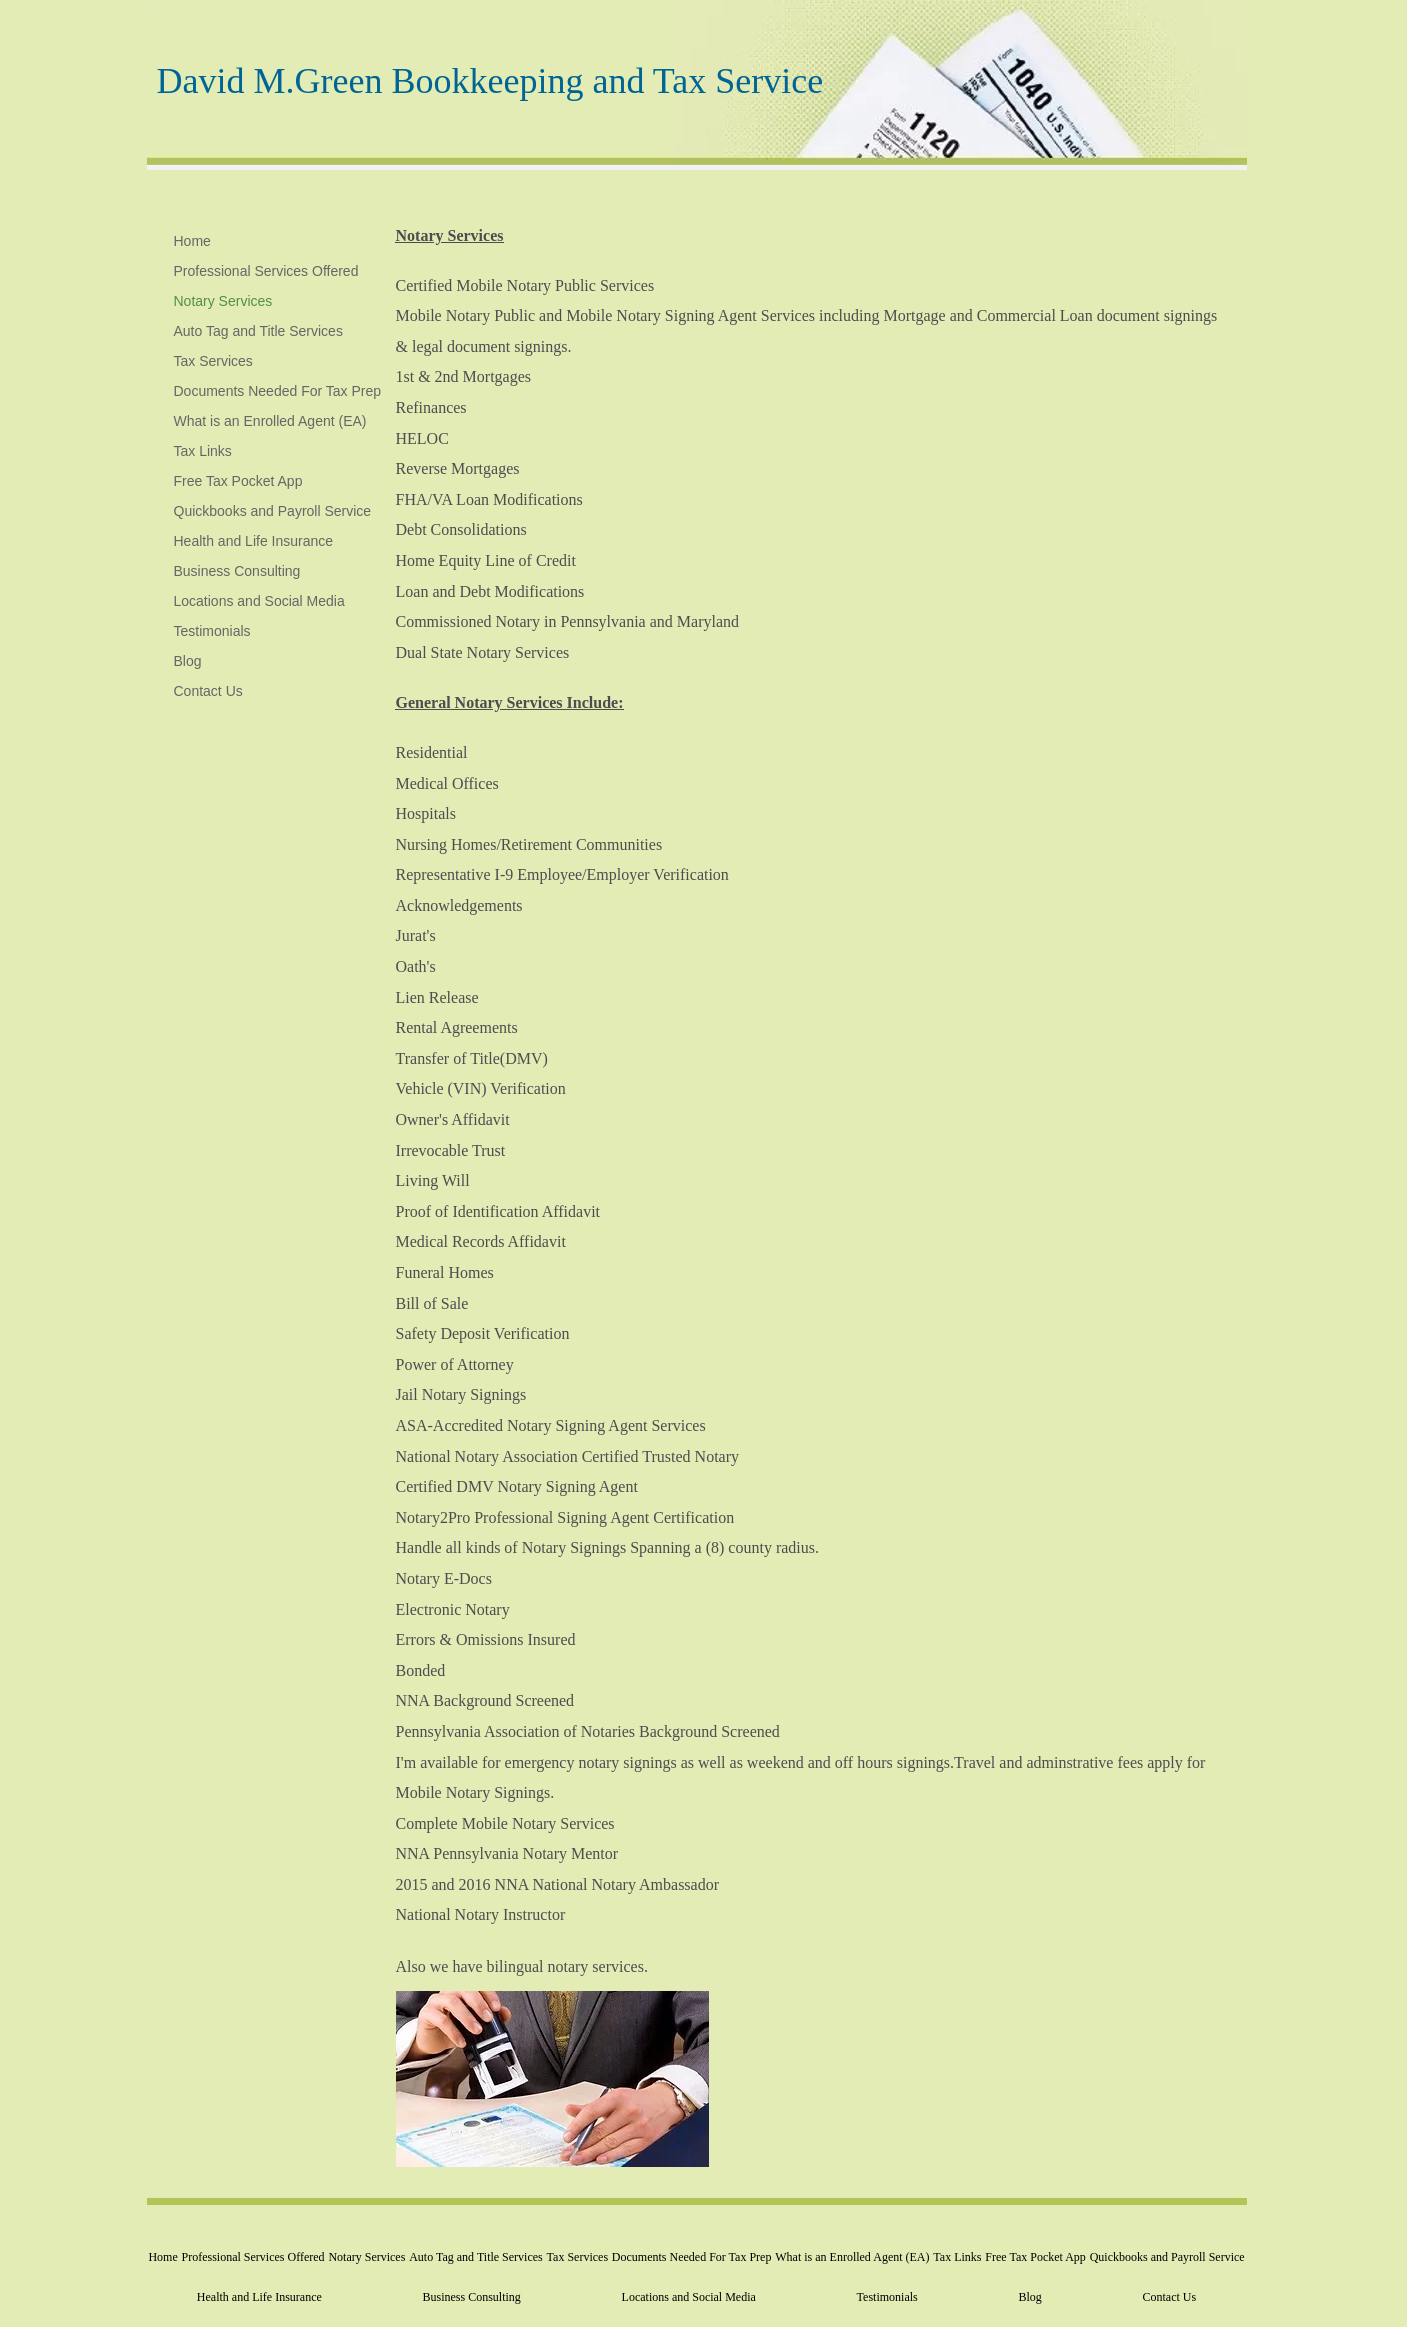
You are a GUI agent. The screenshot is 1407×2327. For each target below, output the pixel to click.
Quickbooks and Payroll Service (273, 511)
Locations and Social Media (259, 601)
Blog (188, 661)
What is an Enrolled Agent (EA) (270, 421)
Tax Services (213, 361)
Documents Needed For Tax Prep (278, 391)
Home (192, 241)
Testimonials (212, 631)
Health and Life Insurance (254, 541)
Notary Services (223, 301)
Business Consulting (237, 571)
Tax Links (203, 451)
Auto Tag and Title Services (258, 331)
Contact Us (208, 691)
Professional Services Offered (266, 271)
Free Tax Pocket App (238, 481)
